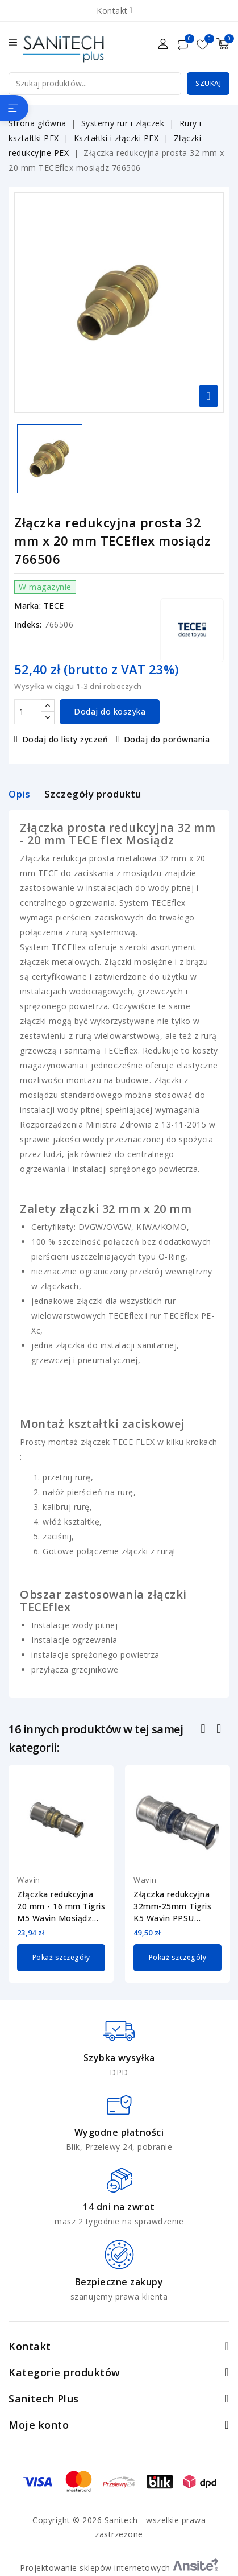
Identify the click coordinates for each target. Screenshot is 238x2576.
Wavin (28, 1880)
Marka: (27, 605)
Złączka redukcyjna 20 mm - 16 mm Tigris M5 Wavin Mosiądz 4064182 (61, 1906)
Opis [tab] (19, 793)
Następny (220, 1730)
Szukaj (208, 83)
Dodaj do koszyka (109, 711)
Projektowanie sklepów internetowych (119, 2567)
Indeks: (28, 624)
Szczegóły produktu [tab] (92, 793)
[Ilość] (27, 711)
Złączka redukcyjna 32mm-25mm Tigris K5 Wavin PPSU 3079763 (172, 1906)
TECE (54, 605)
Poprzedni (204, 1730)
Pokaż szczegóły (61, 1957)
